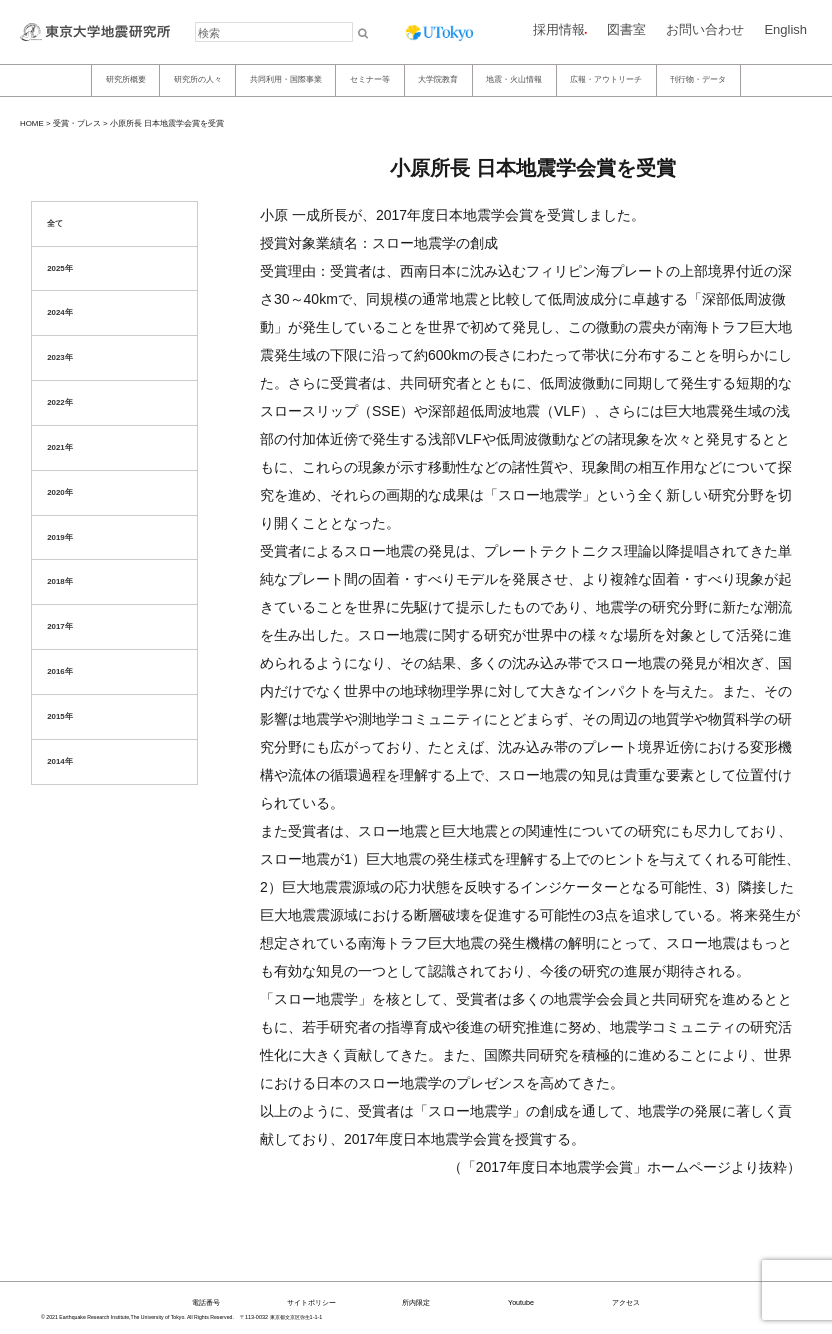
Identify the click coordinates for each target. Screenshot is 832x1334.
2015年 (60, 716)
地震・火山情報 (514, 79)
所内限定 (416, 1303)
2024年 (60, 312)
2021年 (60, 447)
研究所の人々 (198, 79)
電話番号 (206, 1303)
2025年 (60, 268)
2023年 (60, 357)
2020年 (60, 492)
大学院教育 (438, 79)
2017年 (60, 626)
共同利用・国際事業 (286, 79)
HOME (32, 123)
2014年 (60, 761)
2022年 (60, 402)
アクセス (626, 1303)
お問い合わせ (705, 29)
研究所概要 (126, 79)
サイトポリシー (311, 1303)
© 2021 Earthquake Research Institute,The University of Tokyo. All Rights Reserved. (137, 1317)
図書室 (626, 29)
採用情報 (559, 29)
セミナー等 (370, 79)
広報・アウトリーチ (606, 79)
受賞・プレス (77, 123)
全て (55, 223)
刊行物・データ (698, 79)
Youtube (521, 1303)
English (785, 29)
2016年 (60, 671)
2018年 (60, 581)
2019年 (60, 537)
